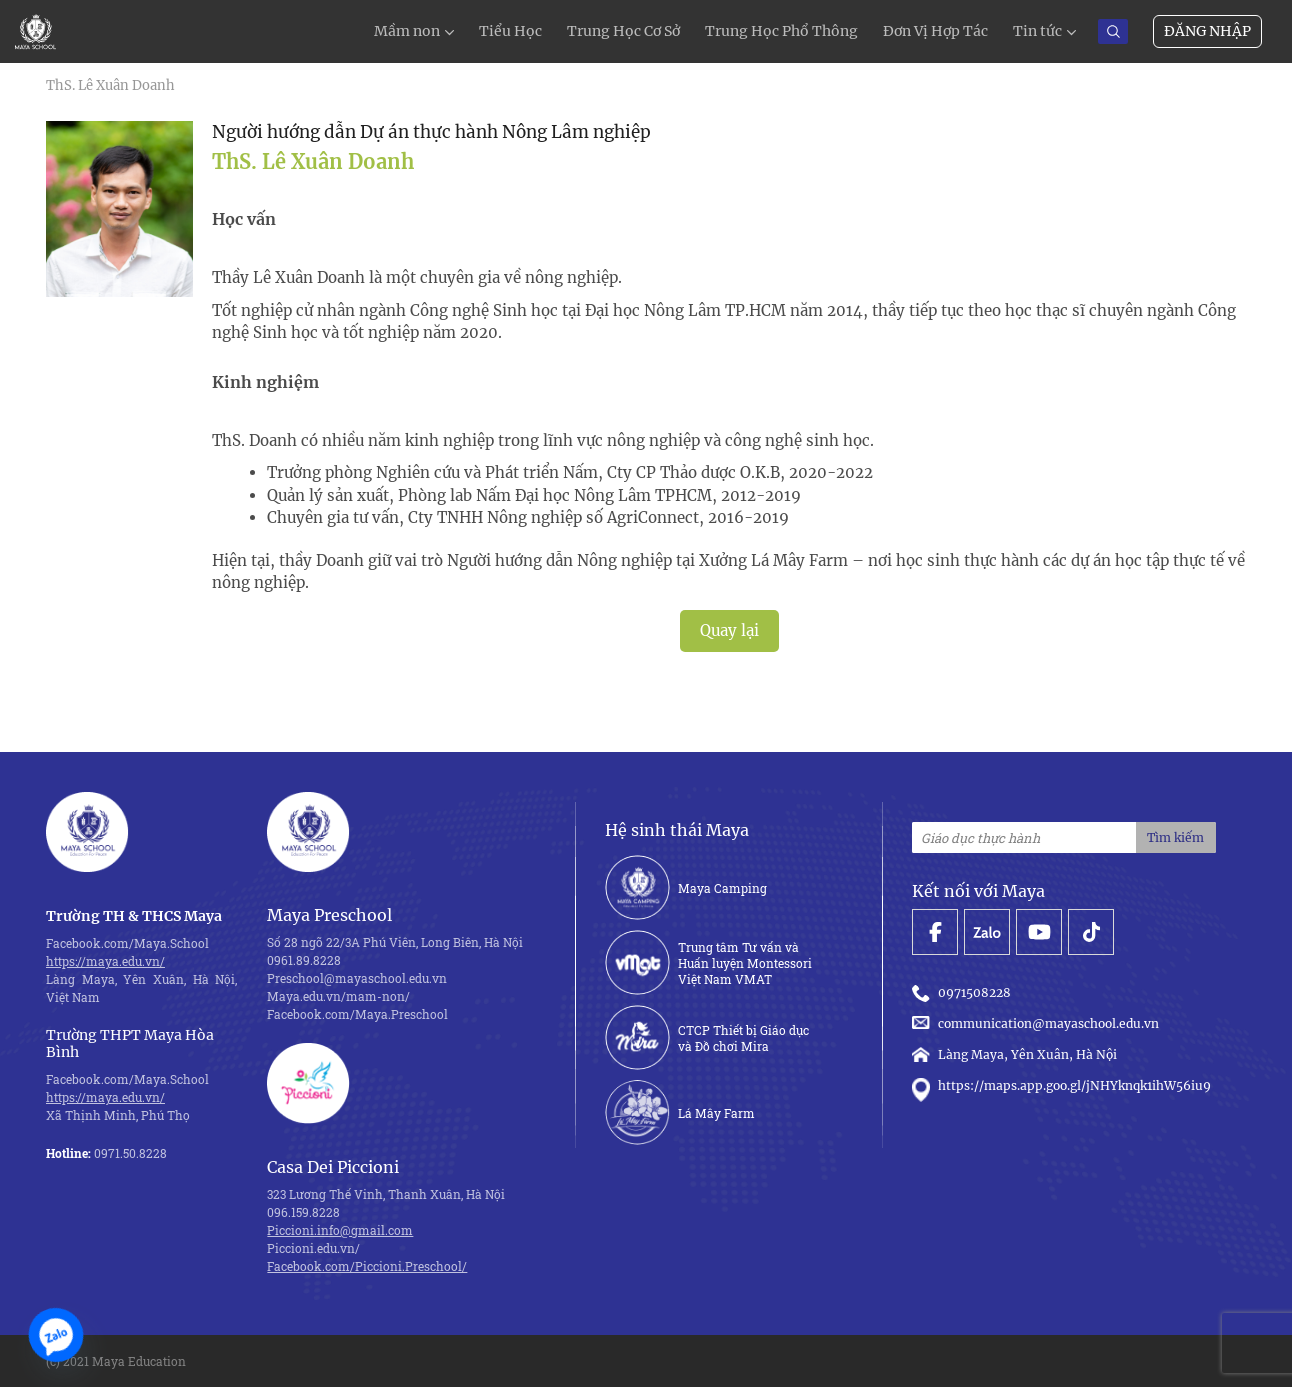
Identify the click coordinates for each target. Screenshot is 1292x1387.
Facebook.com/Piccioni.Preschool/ (367, 1266)
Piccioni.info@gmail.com (340, 1230)
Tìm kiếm (1175, 837)
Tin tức (1037, 31)
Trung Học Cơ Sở (623, 31)
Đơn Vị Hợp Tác (935, 31)
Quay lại (729, 630)
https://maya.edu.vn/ (105, 961)
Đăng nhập (1207, 31)
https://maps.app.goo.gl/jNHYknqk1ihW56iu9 (1061, 1086)
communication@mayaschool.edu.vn (1038, 1023)
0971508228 (964, 993)
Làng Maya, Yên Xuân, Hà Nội (1014, 1054)
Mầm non (407, 31)
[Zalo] (56, 1335)
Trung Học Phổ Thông (781, 31)
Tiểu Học (510, 31)
